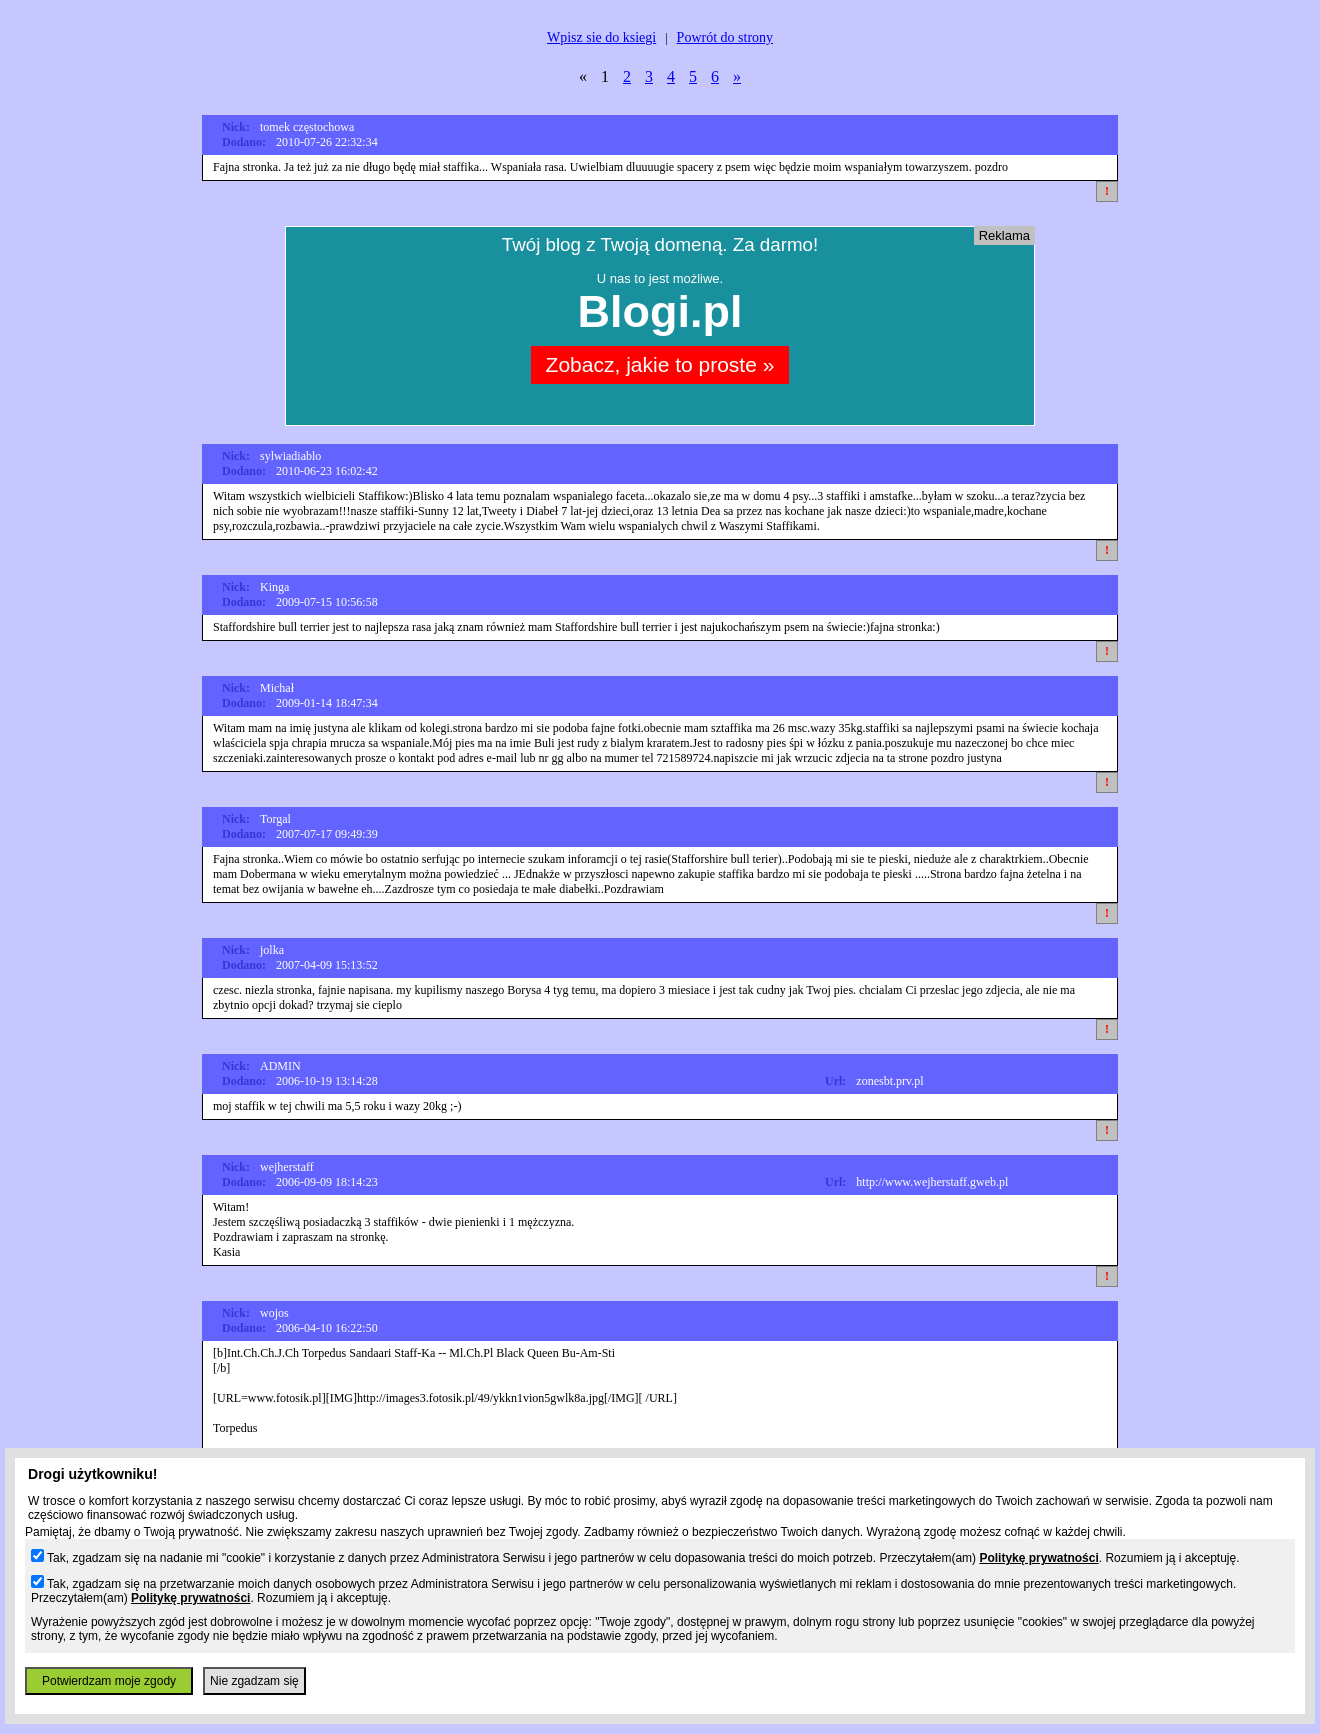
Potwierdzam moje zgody (109, 1681)
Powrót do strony (725, 37)
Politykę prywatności (1038, 1558)
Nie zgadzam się (254, 1681)
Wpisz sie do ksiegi (601, 37)
